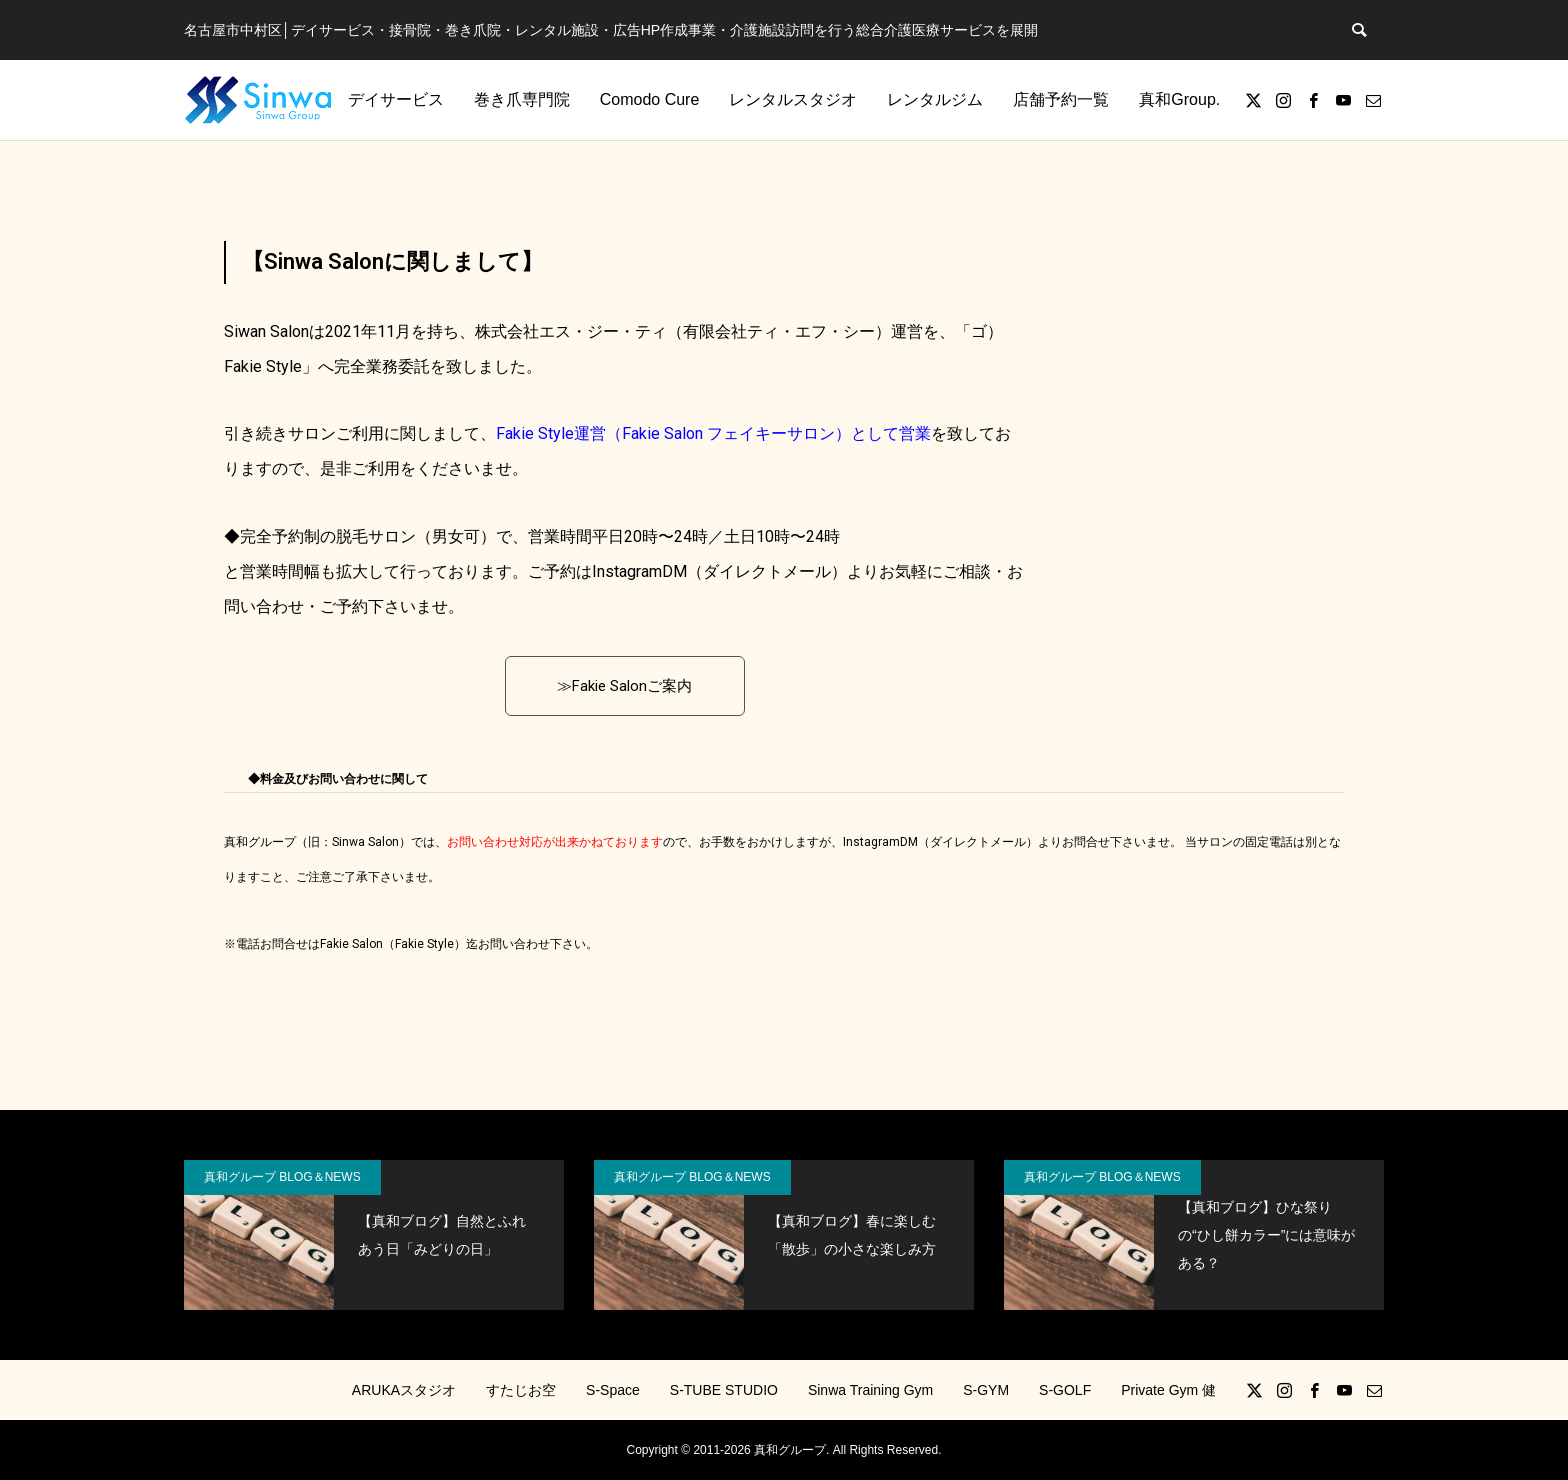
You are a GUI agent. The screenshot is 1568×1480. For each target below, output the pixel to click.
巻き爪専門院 (522, 99)
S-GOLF (1065, 1390)
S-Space (613, 1390)
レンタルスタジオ (793, 99)
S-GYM (986, 1390)
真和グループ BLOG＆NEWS (282, 1177)
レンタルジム (935, 99)
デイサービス (396, 99)
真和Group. (1179, 99)
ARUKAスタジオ (404, 1390)
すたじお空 (521, 1390)
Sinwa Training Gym (870, 1390)
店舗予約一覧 (1061, 99)
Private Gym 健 (1168, 1390)
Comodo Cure (650, 99)
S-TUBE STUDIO (724, 1390)
